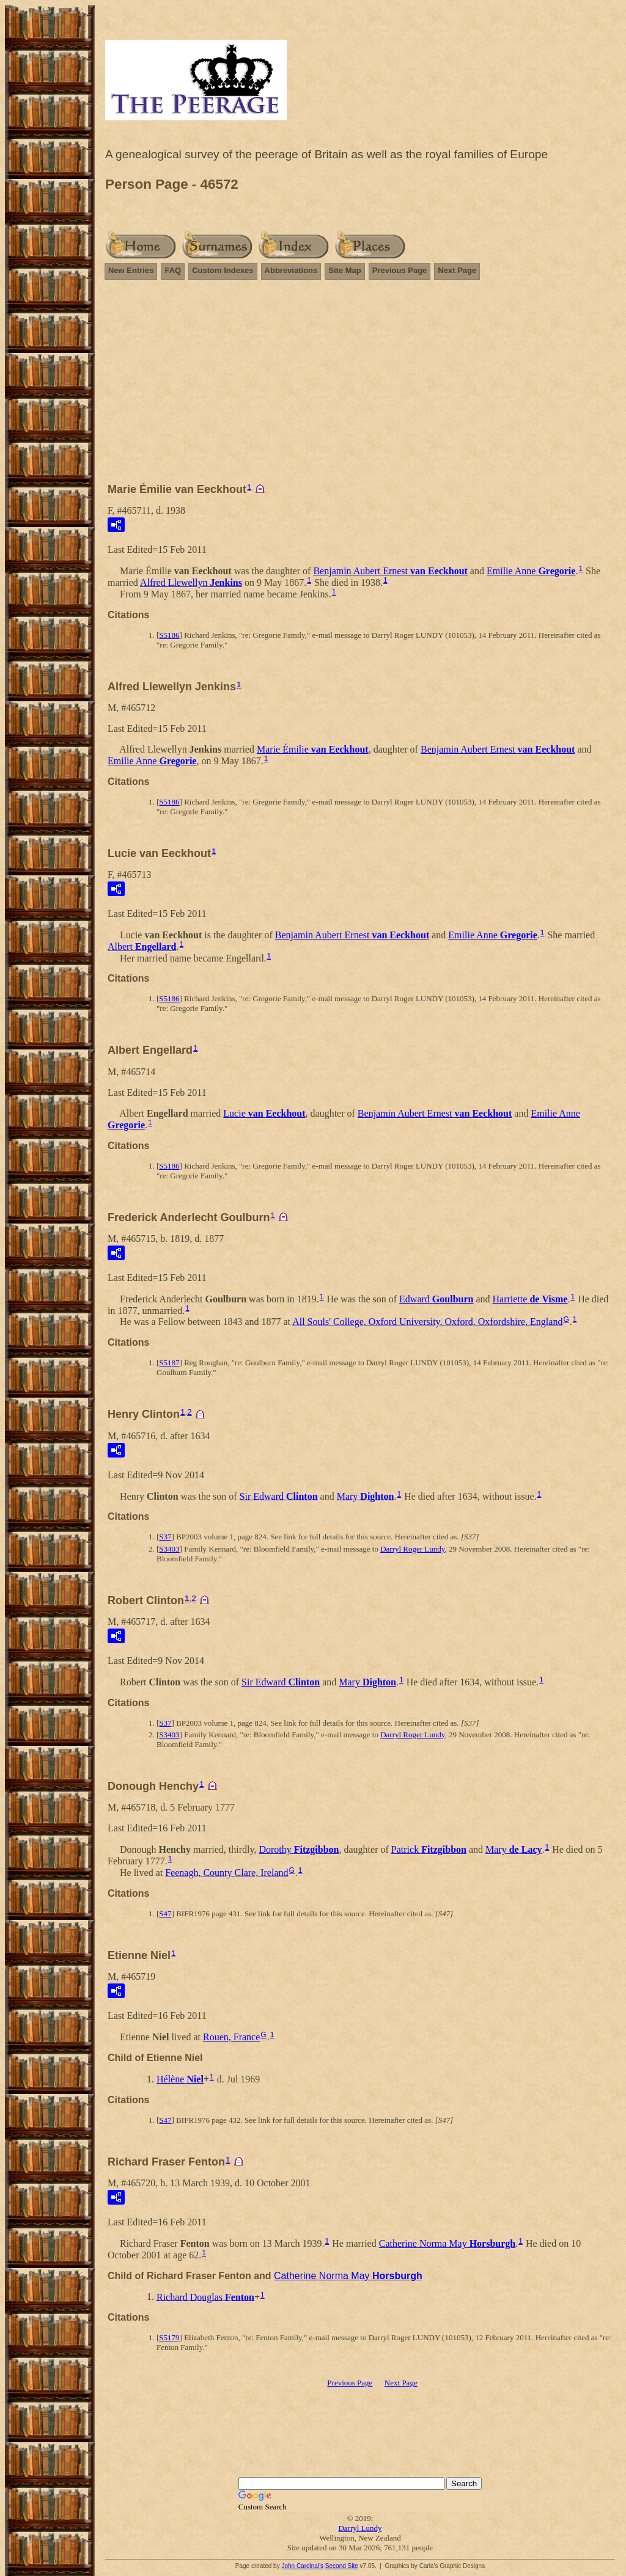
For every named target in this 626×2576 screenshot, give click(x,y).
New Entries (130, 270)
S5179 (169, 2337)
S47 (165, 1913)
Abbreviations (291, 270)
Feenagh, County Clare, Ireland (226, 1872)
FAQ (172, 270)
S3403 (169, 1548)
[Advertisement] (360, 386)
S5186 (169, 635)
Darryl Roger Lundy (412, 1548)
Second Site (341, 2566)
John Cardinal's (302, 2566)
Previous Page (399, 270)
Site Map (344, 270)
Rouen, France (231, 2037)
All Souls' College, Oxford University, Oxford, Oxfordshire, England (427, 1321)
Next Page (457, 270)
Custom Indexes (222, 270)
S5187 (169, 1362)
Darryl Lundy (359, 2528)
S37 (165, 1536)
